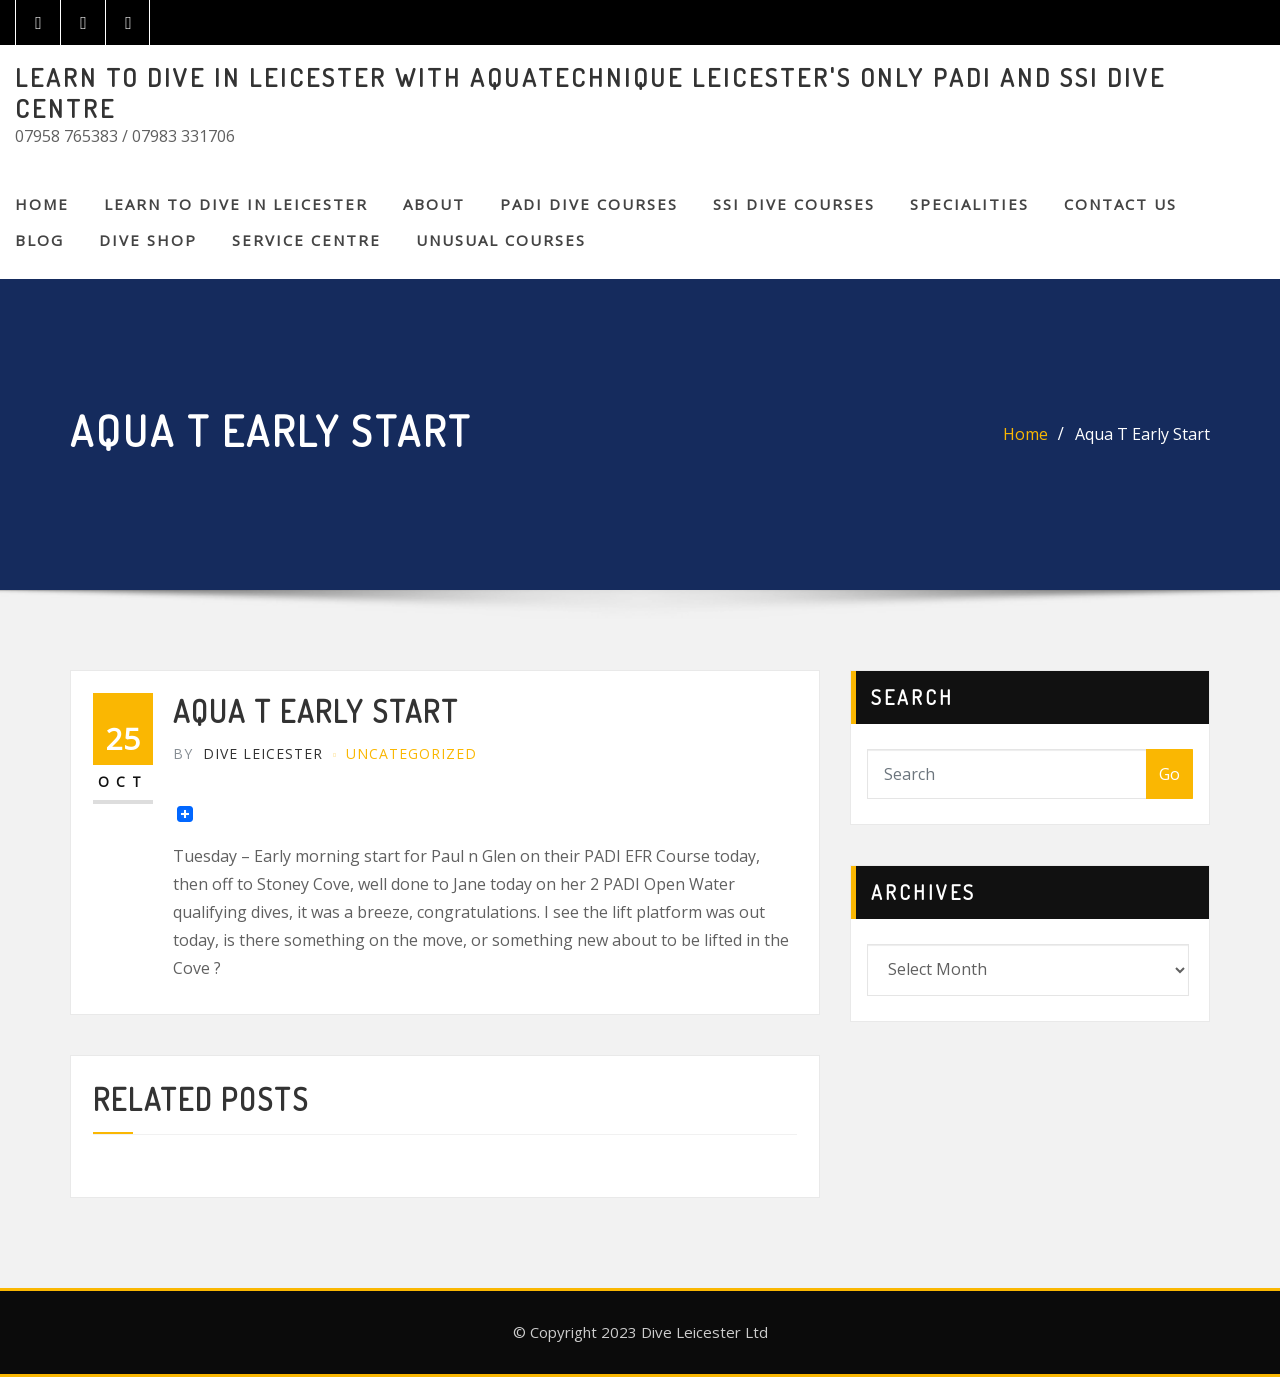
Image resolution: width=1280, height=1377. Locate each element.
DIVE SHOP (148, 240)
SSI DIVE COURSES (794, 204)
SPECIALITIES (969, 204)
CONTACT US (1120, 204)
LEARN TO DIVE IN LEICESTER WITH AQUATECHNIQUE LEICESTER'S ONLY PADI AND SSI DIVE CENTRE (590, 92)
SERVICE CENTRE (306, 240)
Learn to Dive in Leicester (236, 204)
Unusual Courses (501, 240)
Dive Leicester (248, 753)
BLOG (39, 240)
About (434, 204)
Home (42, 204)
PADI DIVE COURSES (589, 204)
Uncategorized (411, 753)
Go (1169, 774)
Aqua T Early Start (1142, 434)
